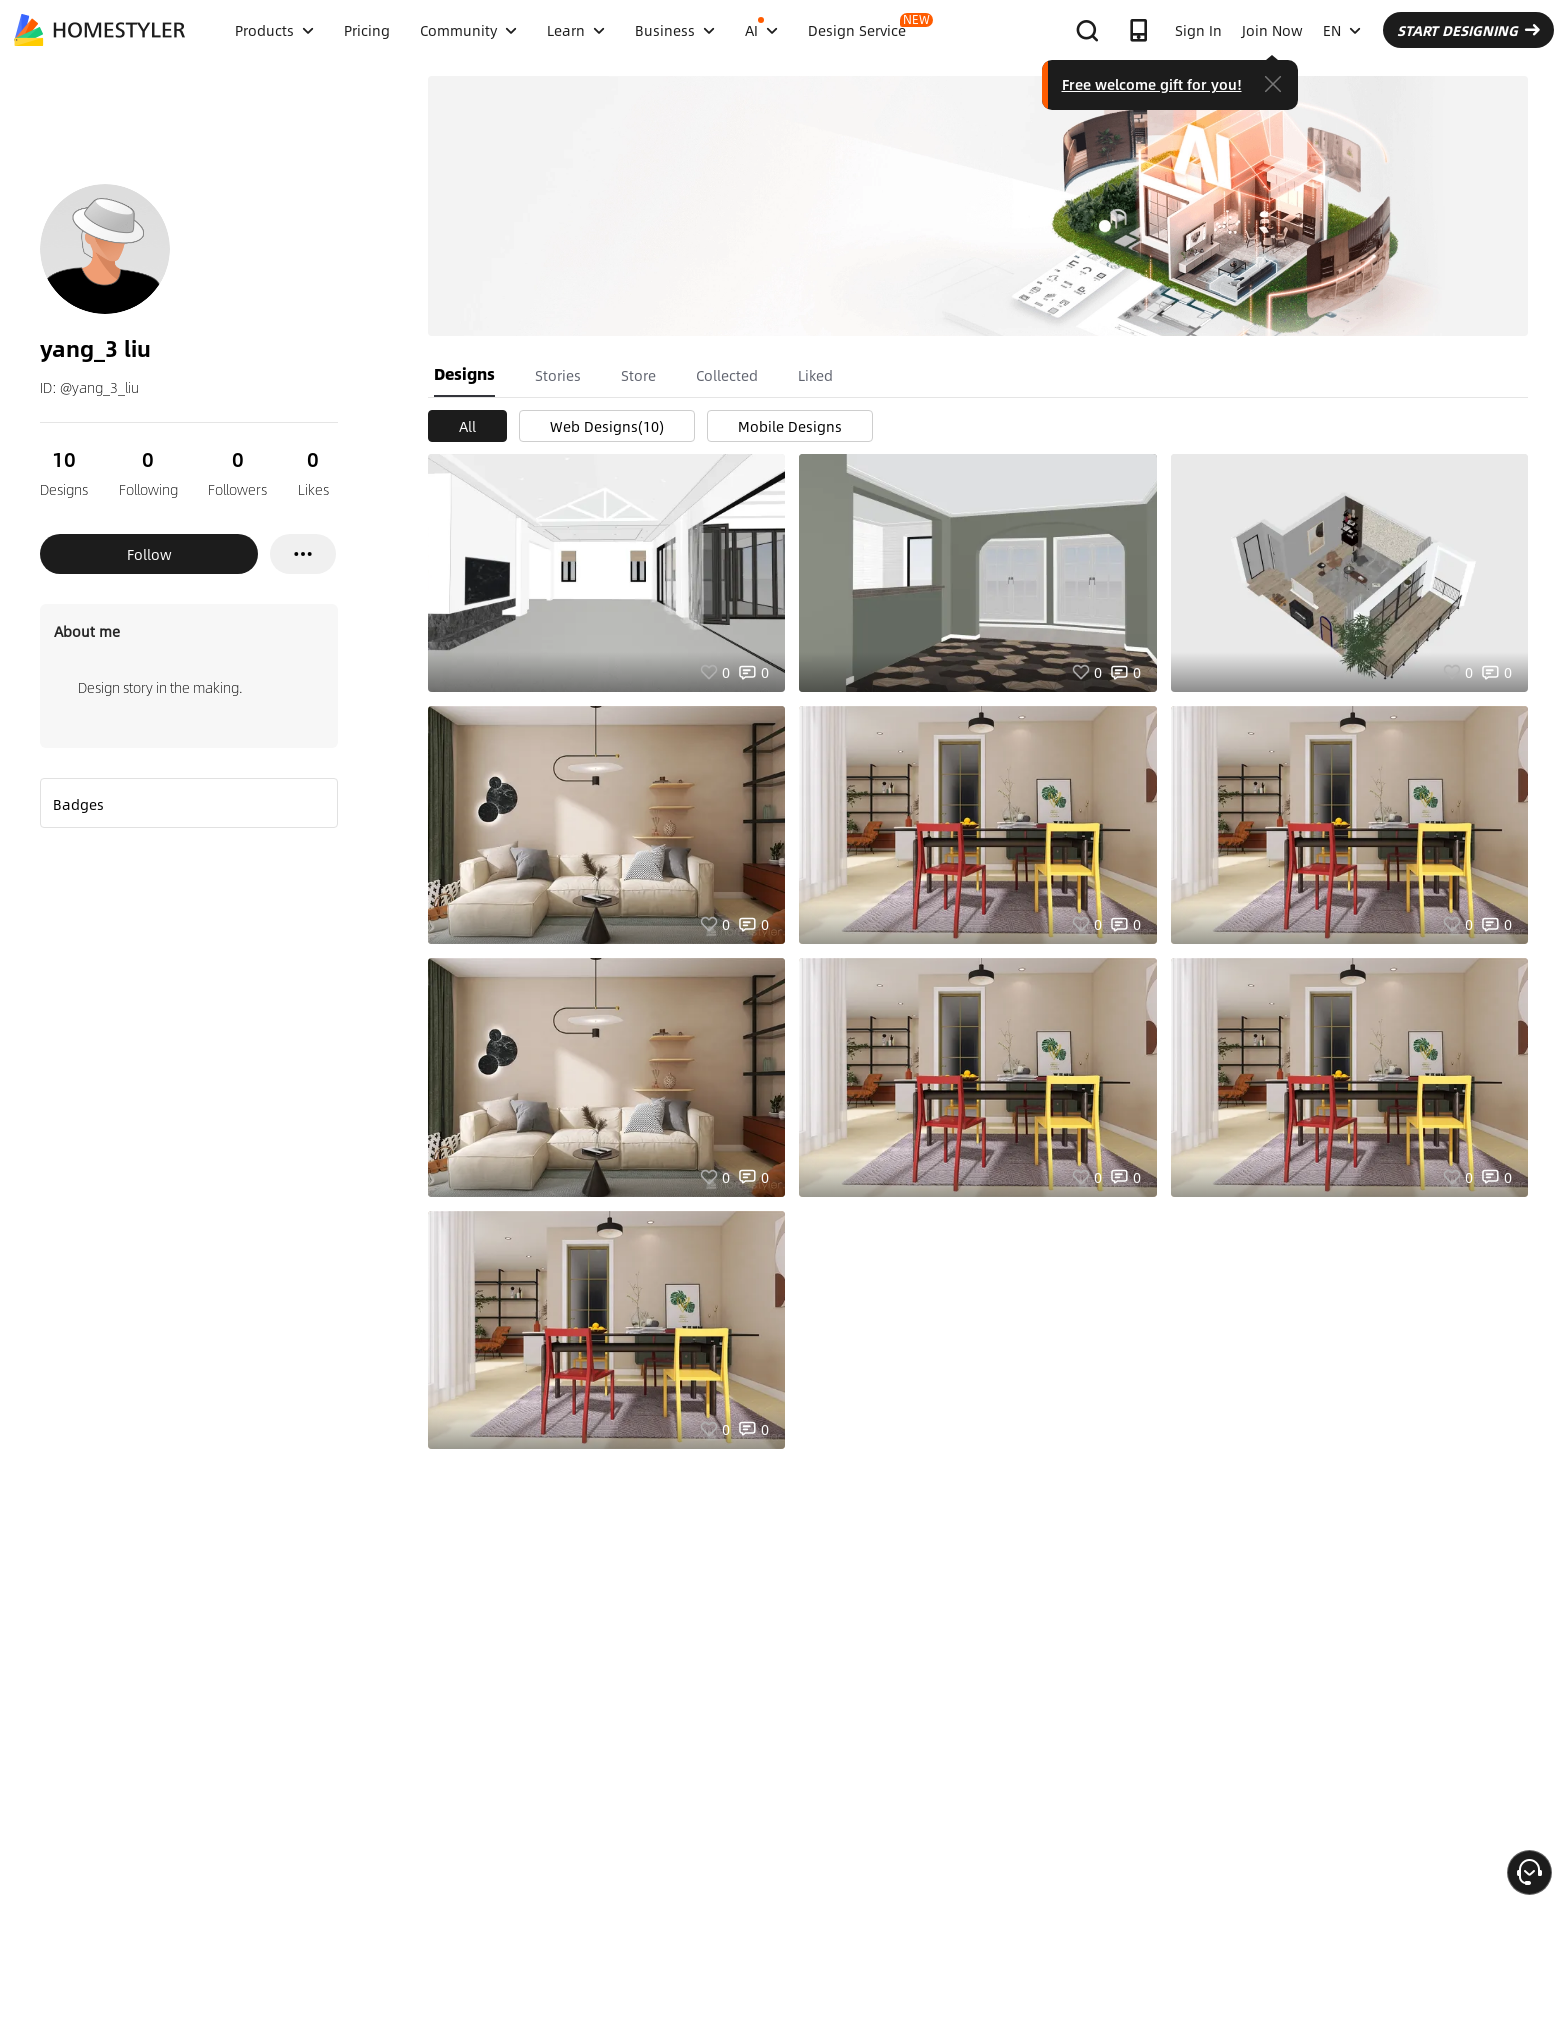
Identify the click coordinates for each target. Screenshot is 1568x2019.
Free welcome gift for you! (1152, 84)
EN (1342, 30)
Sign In (1198, 30)
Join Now (1272, 30)
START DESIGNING (1468, 30)
